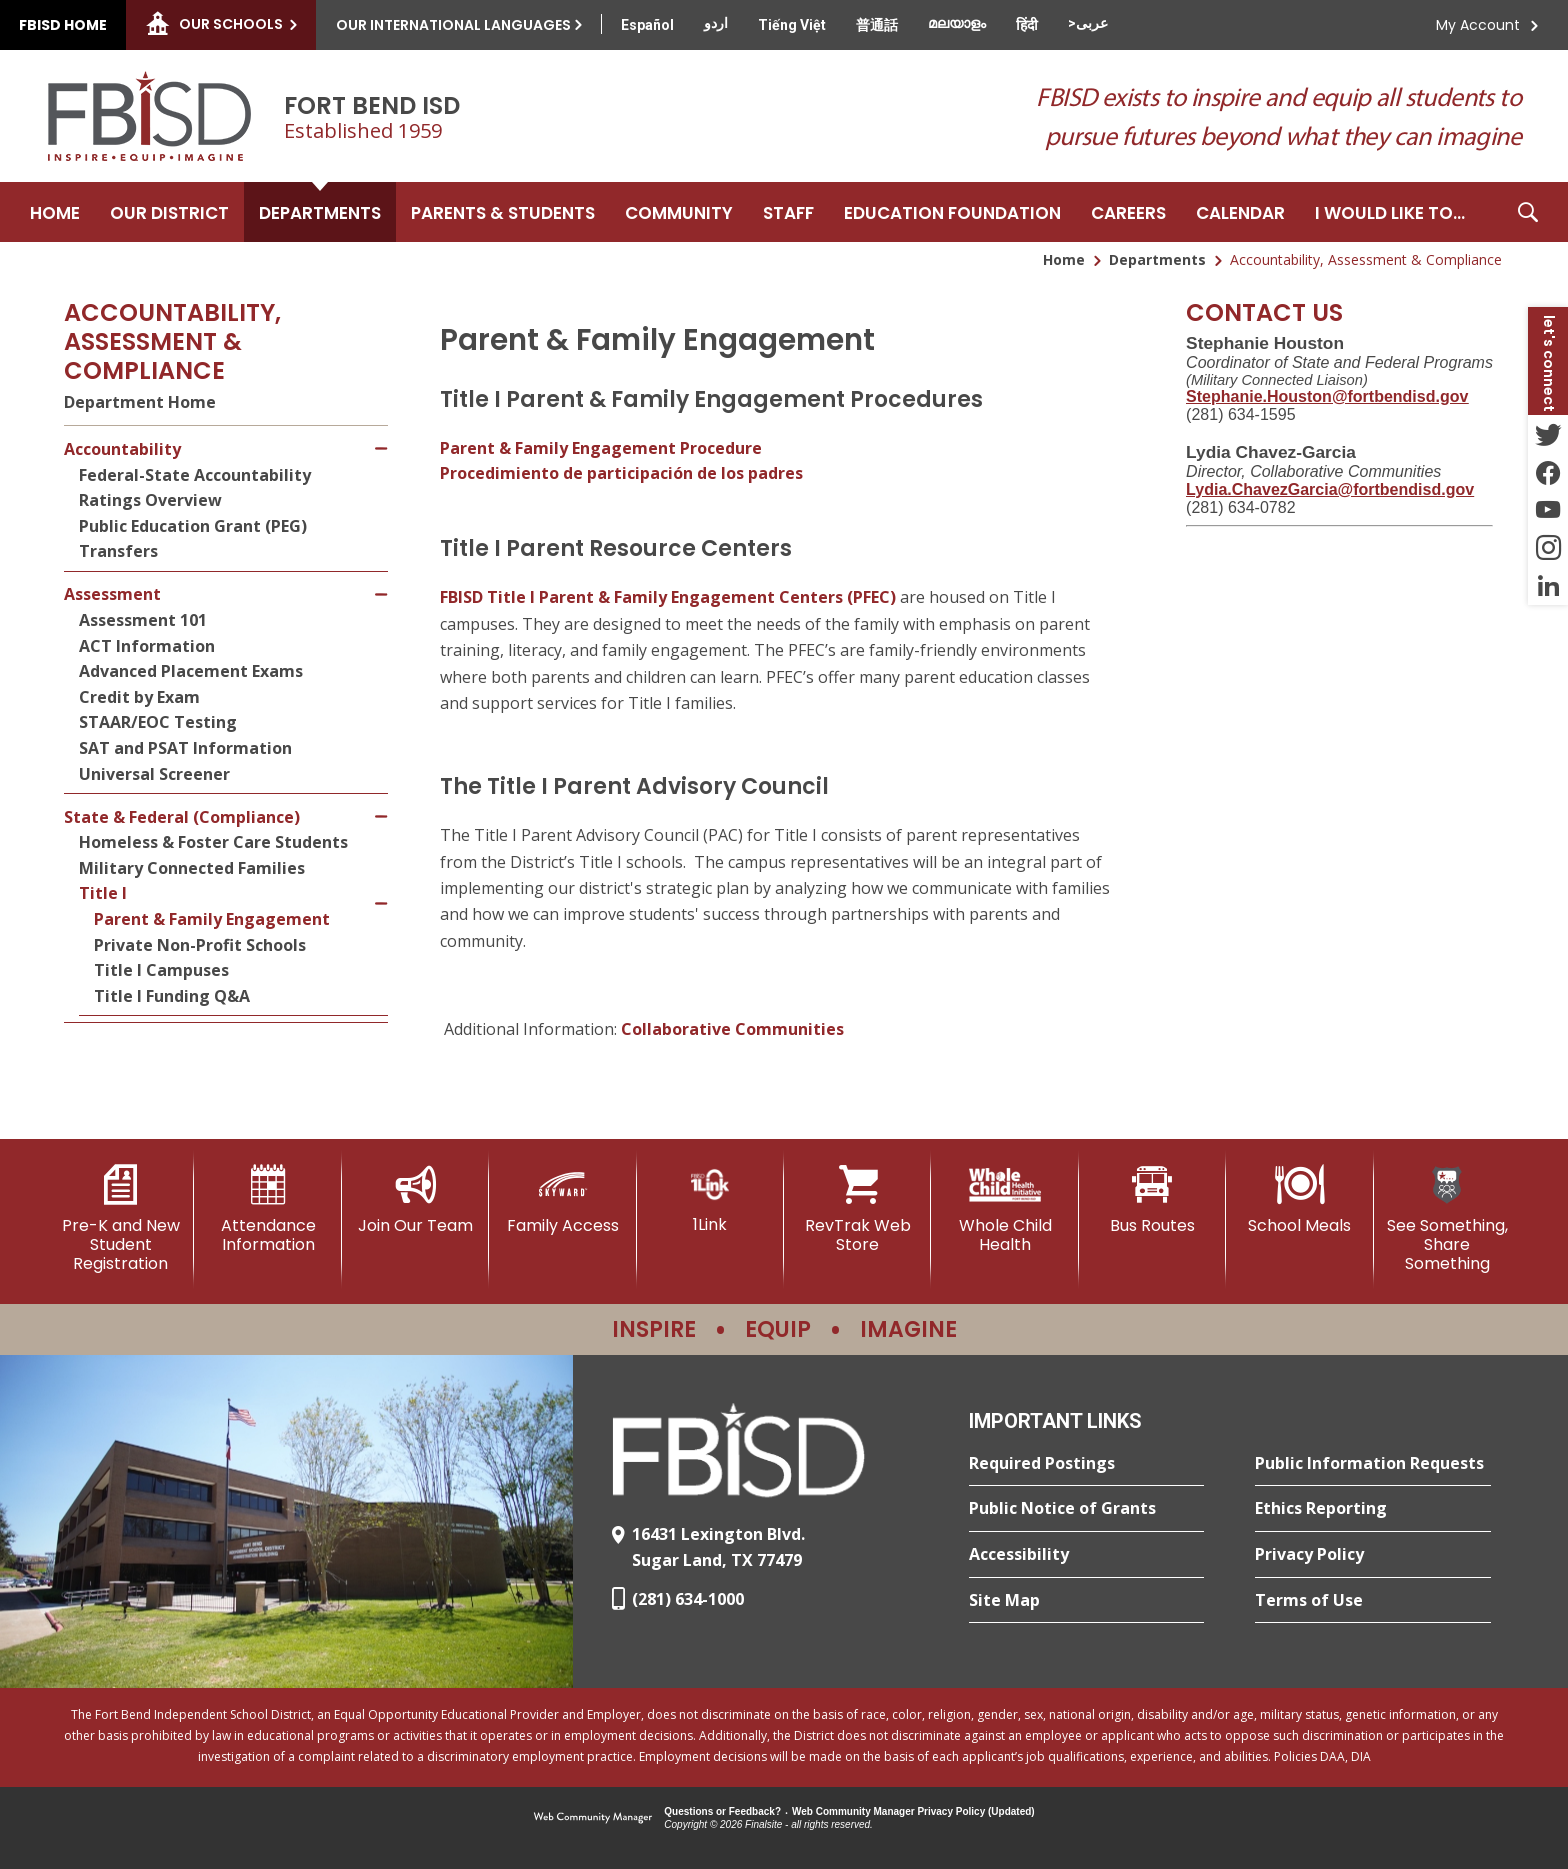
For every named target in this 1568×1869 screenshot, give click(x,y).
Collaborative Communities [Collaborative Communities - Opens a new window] (732, 1029)
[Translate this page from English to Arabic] (1088, 23)
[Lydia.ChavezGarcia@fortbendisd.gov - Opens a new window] (1330, 489)
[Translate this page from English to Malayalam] (957, 23)
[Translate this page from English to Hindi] (1027, 25)
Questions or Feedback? (722, 1811)
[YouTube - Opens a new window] (1548, 510)
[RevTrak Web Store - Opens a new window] (857, 1209)
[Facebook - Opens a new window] (1548, 472)
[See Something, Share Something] (1447, 1219)
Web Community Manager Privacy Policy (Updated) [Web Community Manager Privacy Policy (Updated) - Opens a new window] (913, 1811)
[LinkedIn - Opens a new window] (1548, 586)
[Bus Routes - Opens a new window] (1152, 1200)
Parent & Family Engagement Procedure (601, 448)
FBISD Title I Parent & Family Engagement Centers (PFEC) (668, 597)
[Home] (55, 212)
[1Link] (710, 1199)
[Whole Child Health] (1004, 1209)
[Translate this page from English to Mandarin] (877, 25)
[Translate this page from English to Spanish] (647, 25)
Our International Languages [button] (453, 25)
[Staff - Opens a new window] (788, 212)
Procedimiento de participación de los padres (621, 473)
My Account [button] (1478, 25)
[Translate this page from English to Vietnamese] (792, 25)
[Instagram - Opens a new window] (1548, 548)
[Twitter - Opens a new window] (1548, 434)
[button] (1528, 212)
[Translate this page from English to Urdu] (716, 23)
